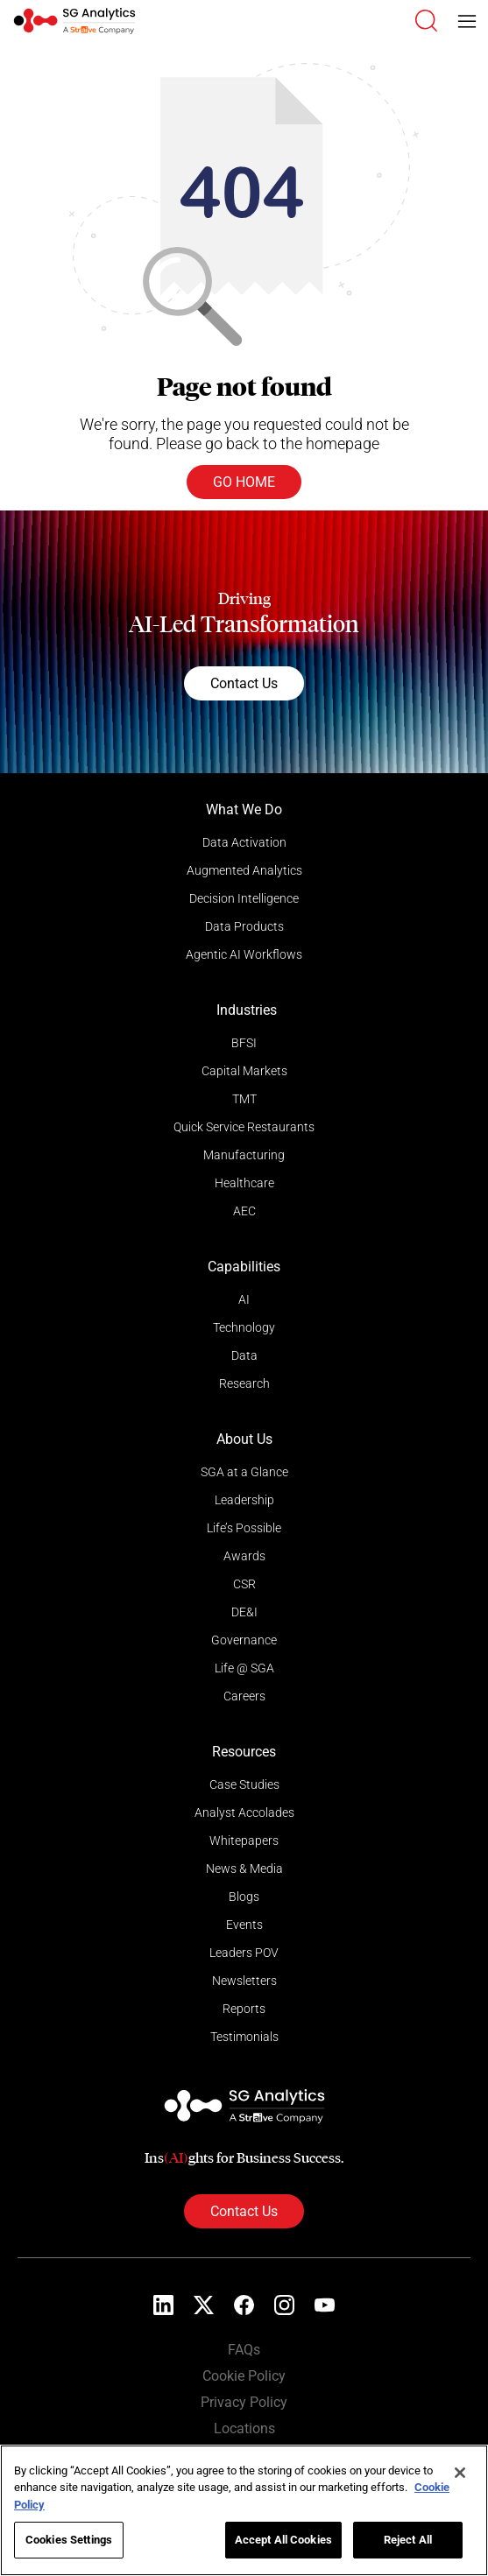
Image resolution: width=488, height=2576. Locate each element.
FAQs (244, 2349)
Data (244, 1355)
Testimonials (244, 2037)
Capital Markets (244, 1071)
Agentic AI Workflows (244, 954)
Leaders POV (244, 1953)
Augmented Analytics (244, 870)
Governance (244, 1640)
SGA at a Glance (244, 1472)
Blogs (244, 1897)
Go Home (244, 482)
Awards (244, 1556)
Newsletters (244, 1981)
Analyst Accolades (244, 1812)
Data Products (244, 926)
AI (244, 1299)
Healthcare (244, 1183)
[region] (244, 2510)
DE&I (244, 1612)
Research (244, 1383)
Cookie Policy (244, 2376)
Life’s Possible (244, 1528)
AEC (244, 1211)
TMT (244, 1099)
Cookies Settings (68, 2539)
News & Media (244, 1869)
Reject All (408, 2539)
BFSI (244, 1043)
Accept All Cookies (283, 2539)
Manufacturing (244, 1155)
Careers (244, 1696)
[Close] (460, 2472)
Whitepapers (244, 1840)
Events (244, 1925)
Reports (244, 2009)
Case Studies (244, 1784)
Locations (244, 2428)
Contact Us (244, 683)
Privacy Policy (244, 2402)
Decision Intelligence (244, 898)
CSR (244, 1584)
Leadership (244, 1500)
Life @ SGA (244, 1668)
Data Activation (244, 842)
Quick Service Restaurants (244, 1127)
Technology (244, 1327)
